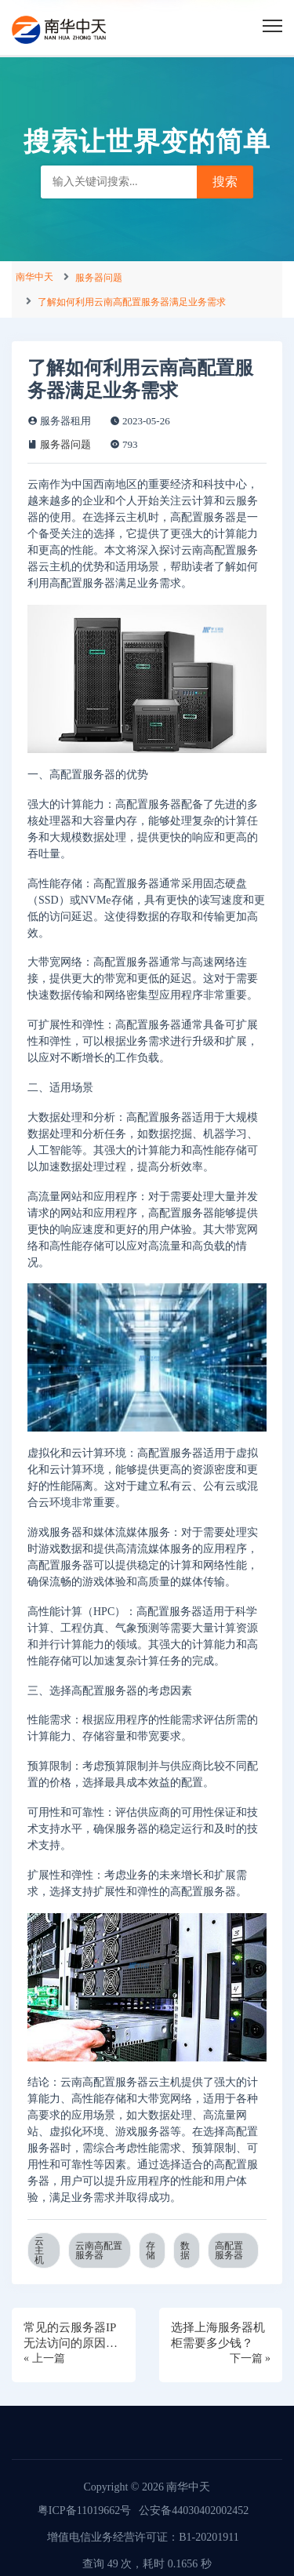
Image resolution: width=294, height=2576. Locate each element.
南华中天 (34, 276)
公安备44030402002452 (194, 2510)
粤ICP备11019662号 (84, 2510)
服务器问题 (98, 277)
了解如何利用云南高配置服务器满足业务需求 (132, 302)
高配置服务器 (229, 2250)
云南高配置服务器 (98, 2250)
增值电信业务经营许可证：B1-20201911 (142, 2537)
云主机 (39, 2250)
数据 (185, 2250)
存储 (150, 2250)
